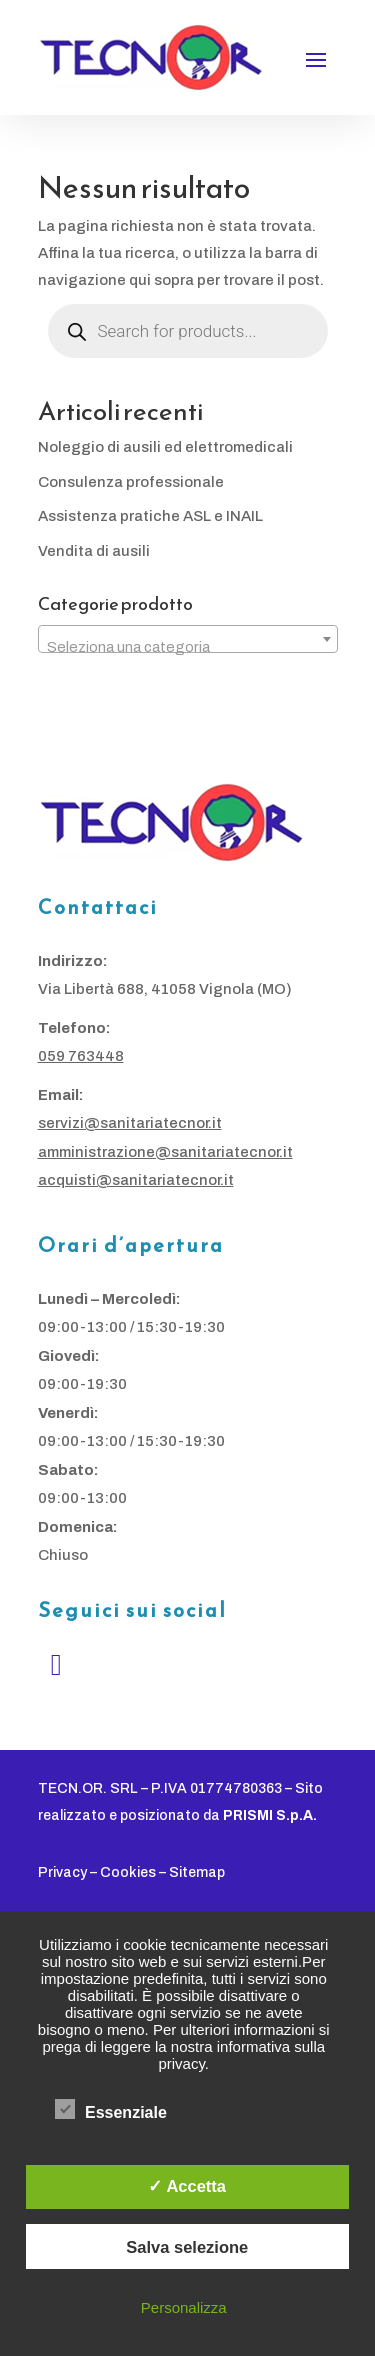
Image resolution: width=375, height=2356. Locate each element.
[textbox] (188, 647)
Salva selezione (187, 2247)
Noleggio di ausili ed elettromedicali (165, 447)
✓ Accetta (187, 2186)
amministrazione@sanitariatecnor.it (165, 1152)
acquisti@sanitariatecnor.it (136, 1180)
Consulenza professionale (131, 482)
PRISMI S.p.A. (270, 1815)
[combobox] (188, 639)
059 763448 (81, 1056)
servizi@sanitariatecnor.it (130, 1123)
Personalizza (184, 2307)
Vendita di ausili (94, 551)
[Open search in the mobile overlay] (188, 331)
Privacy (62, 1872)
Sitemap (197, 1872)
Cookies (128, 1872)
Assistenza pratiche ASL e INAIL (150, 516)
